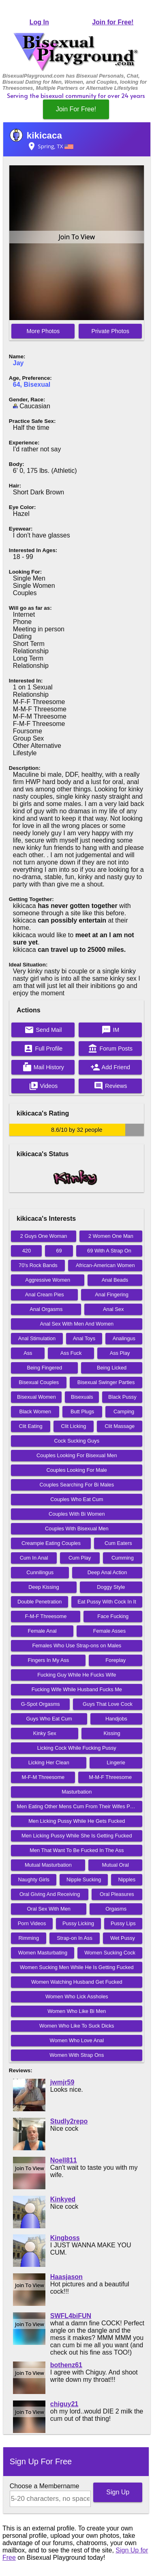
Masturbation (77, 1792)
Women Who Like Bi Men (76, 2011)
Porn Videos (32, 1923)
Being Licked (111, 1368)
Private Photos (110, 331)
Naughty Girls (33, 1879)
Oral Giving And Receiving (49, 1894)
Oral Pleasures (117, 1894)
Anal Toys (84, 1338)
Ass (28, 1353)
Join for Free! (112, 22)
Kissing (111, 1733)
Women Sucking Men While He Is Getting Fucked (77, 1967)
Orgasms (115, 1909)
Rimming (29, 1938)
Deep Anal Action (107, 1572)
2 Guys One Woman (43, 1236)
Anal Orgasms (46, 1309)
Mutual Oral (115, 1865)
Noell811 (63, 2160)
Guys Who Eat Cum (49, 1719)
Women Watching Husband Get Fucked (76, 1982)
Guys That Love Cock (108, 1704)
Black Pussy (122, 1397)
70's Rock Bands (38, 1265)
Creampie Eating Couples (51, 1543)
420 (26, 1251)
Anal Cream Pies (44, 1294)
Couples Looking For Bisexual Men (76, 1455)
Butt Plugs (82, 1411)
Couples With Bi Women (77, 1514)
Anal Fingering (111, 1294)
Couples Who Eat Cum (76, 1499)
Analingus (124, 1338)
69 (59, 1251)
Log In (39, 22)
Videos (43, 1086)
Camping (123, 1411)
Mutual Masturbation (48, 1865)
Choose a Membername (44, 2486)
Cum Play (80, 1558)
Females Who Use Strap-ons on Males (76, 1645)
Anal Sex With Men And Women (76, 1324)
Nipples (126, 1879)
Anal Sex (113, 1309)
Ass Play (120, 1353)
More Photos (43, 331)
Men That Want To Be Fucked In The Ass (77, 1850)
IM (110, 1030)
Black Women (35, 1411)
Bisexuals (82, 1397)
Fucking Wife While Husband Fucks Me (77, 1689)
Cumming (122, 1558)
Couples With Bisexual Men (76, 1528)
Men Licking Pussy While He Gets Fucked (76, 1821)
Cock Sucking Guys (76, 1441)
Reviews (110, 1086)
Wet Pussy (122, 1938)
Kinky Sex (44, 1733)
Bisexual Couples (39, 1382)
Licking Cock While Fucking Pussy (76, 1748)
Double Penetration (39, 1602)
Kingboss (65, 2237)
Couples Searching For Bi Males (77, 1485)
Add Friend (110, 1067)
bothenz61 (66, 2365)
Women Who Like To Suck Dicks (76, 2026)
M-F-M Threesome (43, 1777)
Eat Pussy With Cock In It (106, 1602)
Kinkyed (62, 2199)
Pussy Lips (123, 1923)
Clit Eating (30, 1426)
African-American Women (105, 1265)
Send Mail (43, 1030)
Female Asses (109, 1631)
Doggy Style (111, 1587)
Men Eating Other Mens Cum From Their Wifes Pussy (79, 1806)
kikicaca (44, 135)
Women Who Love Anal (77, 2040)
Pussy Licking (78, 1923)
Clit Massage (120, 1426)
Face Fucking (112, 1616)
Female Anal (42, 1631)
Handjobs (116, 1719)
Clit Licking (73, 1426)
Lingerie (116, 1762)
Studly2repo (69, 2121)
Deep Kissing (43, 1587)
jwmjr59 (62, 2082)
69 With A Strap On (109, 1251)
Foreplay (115, 1660)
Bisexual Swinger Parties (106, 1382)
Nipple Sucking (83, 1879)
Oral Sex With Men (49, 1909)
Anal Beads (115, 1280)
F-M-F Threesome (45, 1616)
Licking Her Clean (48, 1762)
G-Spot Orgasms (40, 1704)
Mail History (43, 1067)
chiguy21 (64, 2404)
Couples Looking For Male (77, 1470)
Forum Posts (110, 1048)
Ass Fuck (71, 1353)
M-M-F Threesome (110, 1777)
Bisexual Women (36, 1397)
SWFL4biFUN (70, 2315)
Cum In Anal (34, 1558)
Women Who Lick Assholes (76, 1996)
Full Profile (43, 1048)
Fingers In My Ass (48, 1660)
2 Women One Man (110, 1236)
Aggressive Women (47, 1280)
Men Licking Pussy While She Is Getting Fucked (76, 1836)
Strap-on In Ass (74, 1938)
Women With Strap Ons (76, 2055)
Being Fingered (44, 1368)
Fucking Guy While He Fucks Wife (76, 1675)
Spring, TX (50, 146)
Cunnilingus (40, 1572)
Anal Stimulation (37, 1338)
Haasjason (66, 2276)
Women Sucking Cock (109, 1953)
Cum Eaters (118, 1543)
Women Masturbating (42, 1953)
